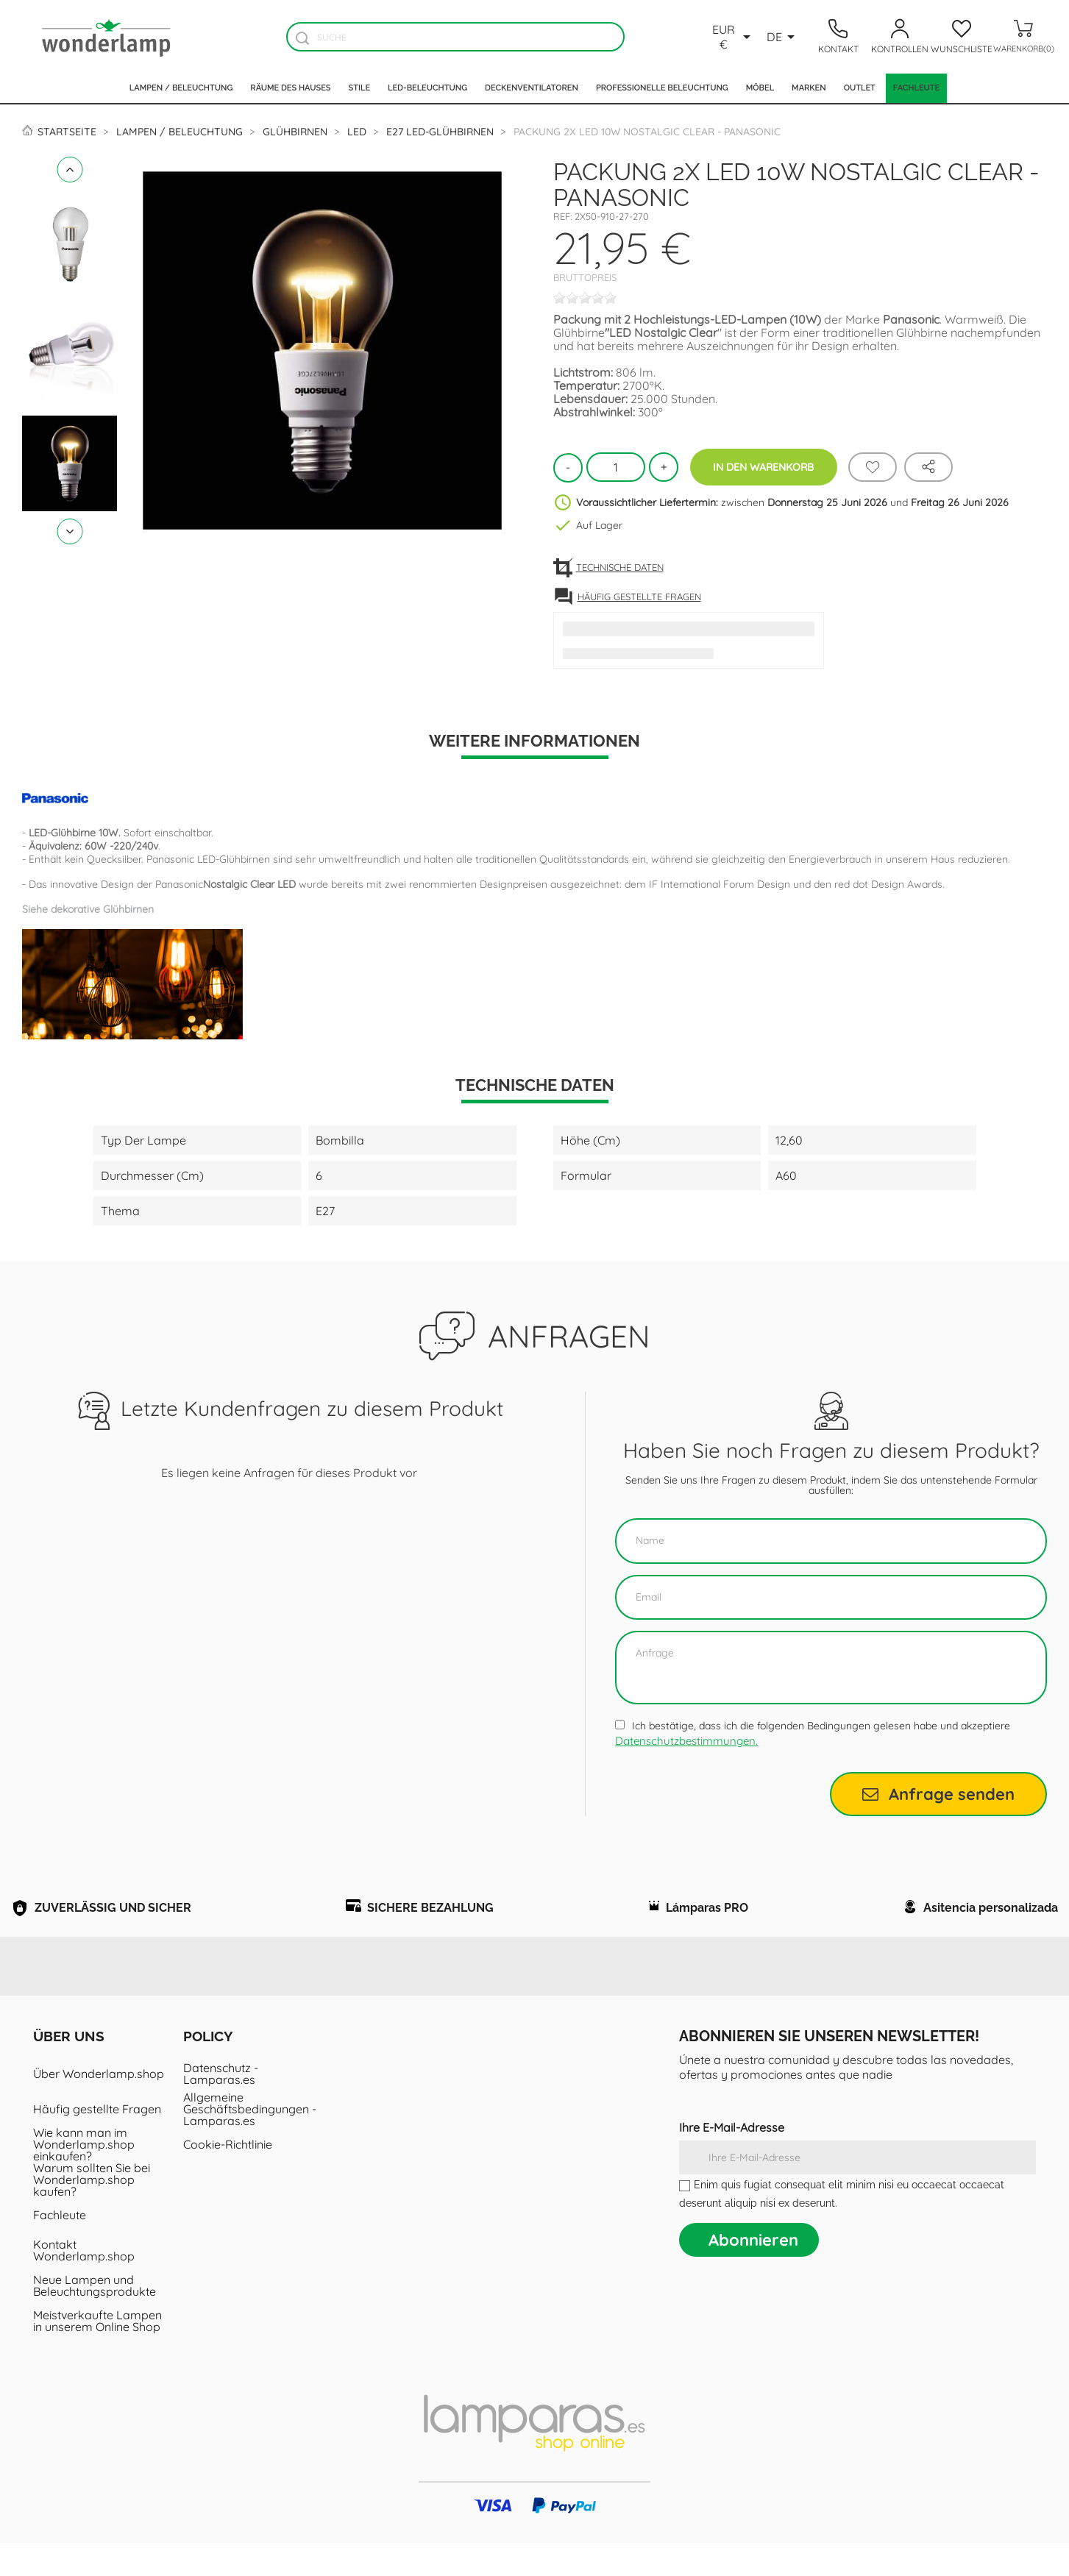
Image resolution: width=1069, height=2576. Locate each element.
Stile (360, 88)
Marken (809, 88)
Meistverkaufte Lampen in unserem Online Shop (97, 2354)
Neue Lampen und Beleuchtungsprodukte (94, 2318)
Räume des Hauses (290, 88)
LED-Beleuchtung (427, 88)
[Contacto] (838, 36)
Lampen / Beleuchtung (181, 88)
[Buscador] (302, 37)
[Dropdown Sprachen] (783, 37)
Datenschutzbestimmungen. (686, 1741)
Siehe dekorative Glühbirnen (88, 909)
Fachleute (916, 88)
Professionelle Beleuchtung (662, 88)
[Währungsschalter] (732, 36)
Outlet (860, 88)
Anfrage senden (938, 1794)
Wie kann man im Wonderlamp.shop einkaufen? (84, 2177)
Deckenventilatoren (531, 88)
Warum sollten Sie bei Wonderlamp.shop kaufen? (91, 2212)
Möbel (760, 88)
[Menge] (615, 467)
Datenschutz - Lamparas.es (220, 2106)
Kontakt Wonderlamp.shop (84, 2283)
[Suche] (455, 36)
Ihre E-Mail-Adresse (731, 2160)
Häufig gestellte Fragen (97, 2142)
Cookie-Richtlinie (227, 2177)
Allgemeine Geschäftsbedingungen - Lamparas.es (249, 2142)
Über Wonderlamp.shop (98, 2106)
